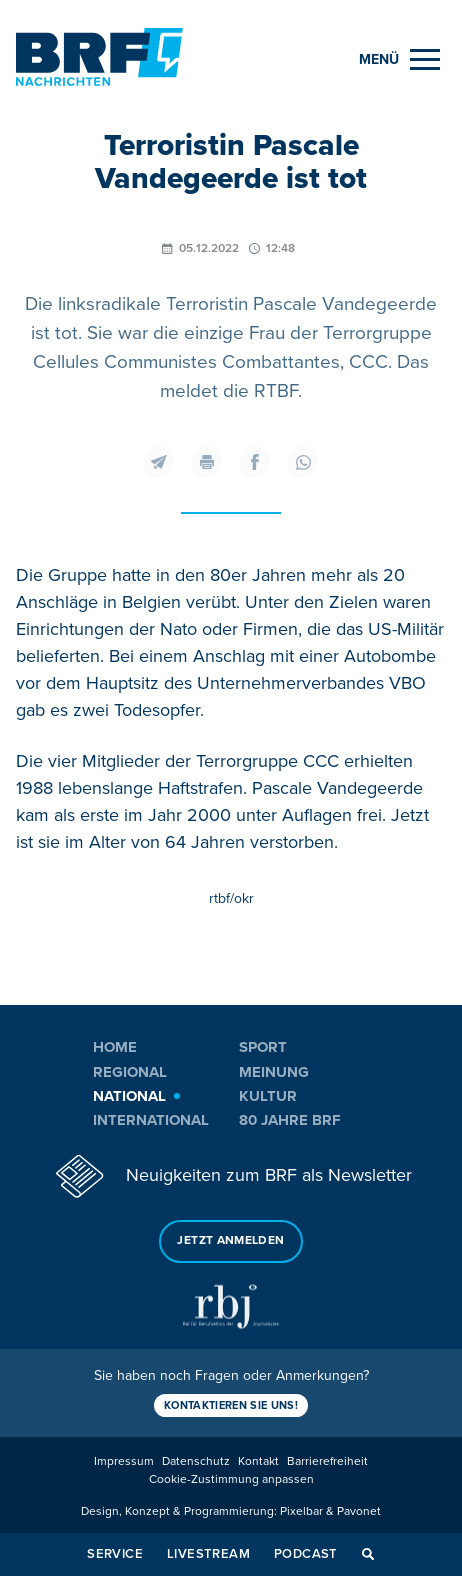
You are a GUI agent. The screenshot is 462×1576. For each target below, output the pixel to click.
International (151, 1120)
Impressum (124, 1461)
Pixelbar (301, 1511)
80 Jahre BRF (290, 1120)
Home (115, 1047)
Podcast (306, 1554)
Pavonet (359, 1511)
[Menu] (399, 59)
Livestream (208, 1554)
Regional (130, 1072)
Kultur (268, 1096)
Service (115, 1554)
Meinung (274, 1072)
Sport (263, 1047)
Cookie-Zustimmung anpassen (231, 1479)
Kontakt (258, 1461)
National (129, 1096)
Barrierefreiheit (327, 1461)
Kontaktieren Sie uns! (231, 1405)
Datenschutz (196, 1461)
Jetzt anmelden (230, 1240)
